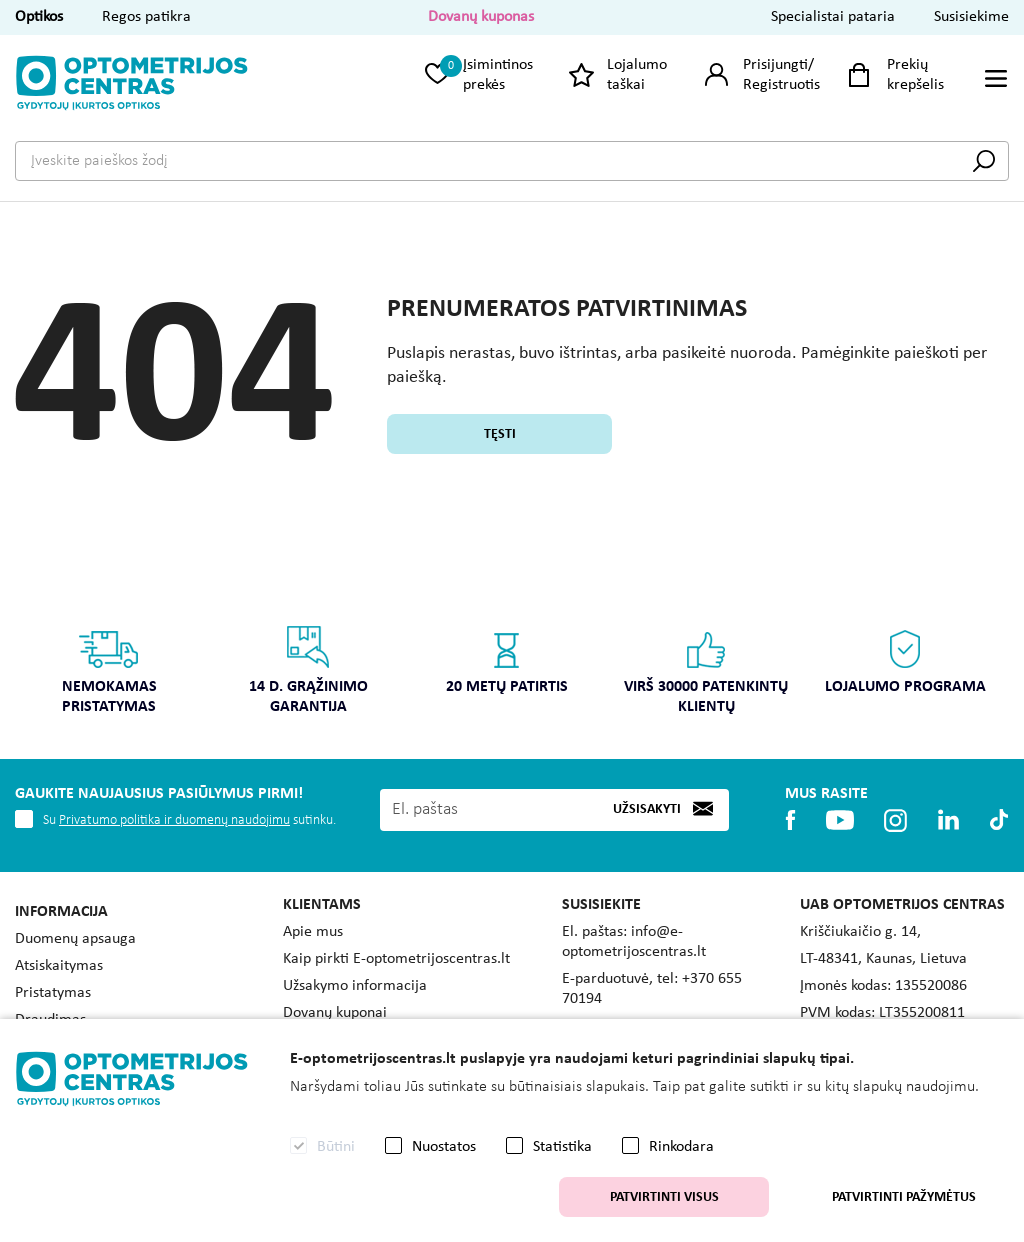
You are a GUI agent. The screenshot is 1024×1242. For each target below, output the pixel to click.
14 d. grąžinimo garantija (308, 669)
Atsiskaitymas (59, 966)
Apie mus (313, 932)
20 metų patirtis (508, 659)
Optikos (39, 17)
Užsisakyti (647, 809)
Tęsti (500, 434)
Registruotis (781, 85)
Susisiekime (971, 17)
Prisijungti (775, 65)
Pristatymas (53, 993)
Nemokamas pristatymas (109, 669)
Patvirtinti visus (664, 1197)
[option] (109, 676)
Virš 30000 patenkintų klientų (707, 669)
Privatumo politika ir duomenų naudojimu (174, 820)
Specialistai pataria (833, 17)
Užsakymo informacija (355, 986)
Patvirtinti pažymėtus (904, 1197)
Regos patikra (146, 17)
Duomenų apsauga (75, 939)
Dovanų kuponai (335, 1013)
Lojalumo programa (905, 659)
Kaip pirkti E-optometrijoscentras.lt (396, 959)
